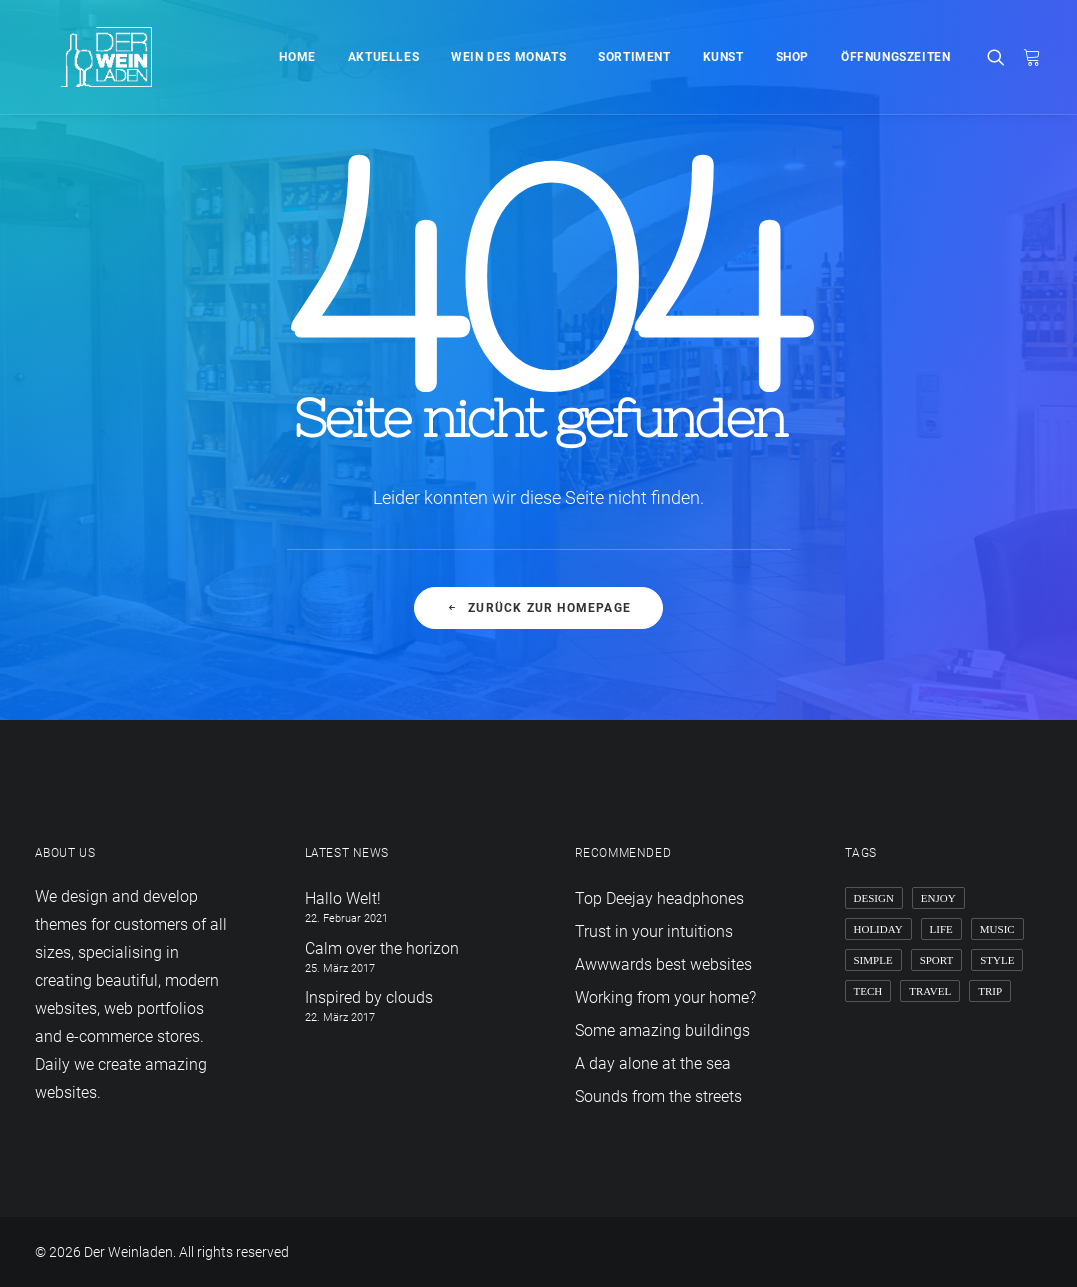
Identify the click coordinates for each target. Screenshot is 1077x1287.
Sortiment (634, 57)
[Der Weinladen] (81, 57)
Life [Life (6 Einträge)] (941, 929)
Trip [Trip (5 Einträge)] (990, 991)
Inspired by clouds (369, 997)
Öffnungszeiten (895, 57)
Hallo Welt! (343, 898)
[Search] (1000, 57)
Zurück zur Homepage (538, 608)
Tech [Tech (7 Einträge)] (868, 991)
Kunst (723, 57)
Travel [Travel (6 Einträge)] (930, 991)
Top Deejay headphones (659, 898)
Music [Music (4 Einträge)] (997, 929)
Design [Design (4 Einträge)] (874, 898)
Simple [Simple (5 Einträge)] (873, 960)
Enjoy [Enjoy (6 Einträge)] (938, 898)
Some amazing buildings (662, 1030)
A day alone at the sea (653, 1063)
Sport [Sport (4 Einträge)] (937, 960)
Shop (792, 57)
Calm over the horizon (382, 948)
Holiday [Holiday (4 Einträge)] (878, 929)
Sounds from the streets (658, 1096)
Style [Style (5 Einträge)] (997, 960)
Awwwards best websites (663, 964)
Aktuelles (383, 57)
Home (297, 57)
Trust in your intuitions (654, 931)
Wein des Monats (508, 57)
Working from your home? (665, 997)
